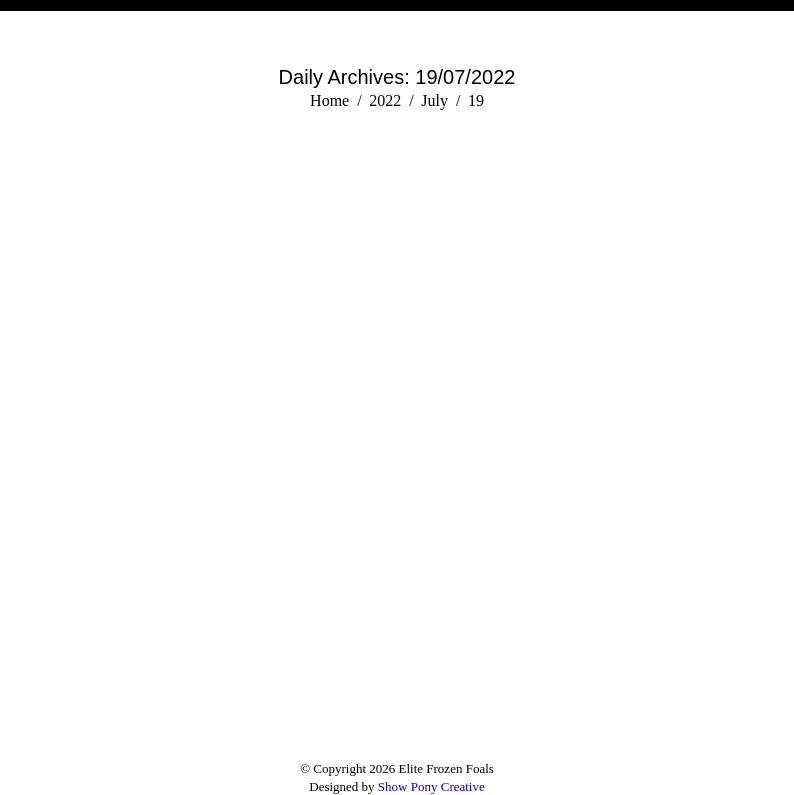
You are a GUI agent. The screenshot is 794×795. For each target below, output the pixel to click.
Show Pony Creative (431, 786)
